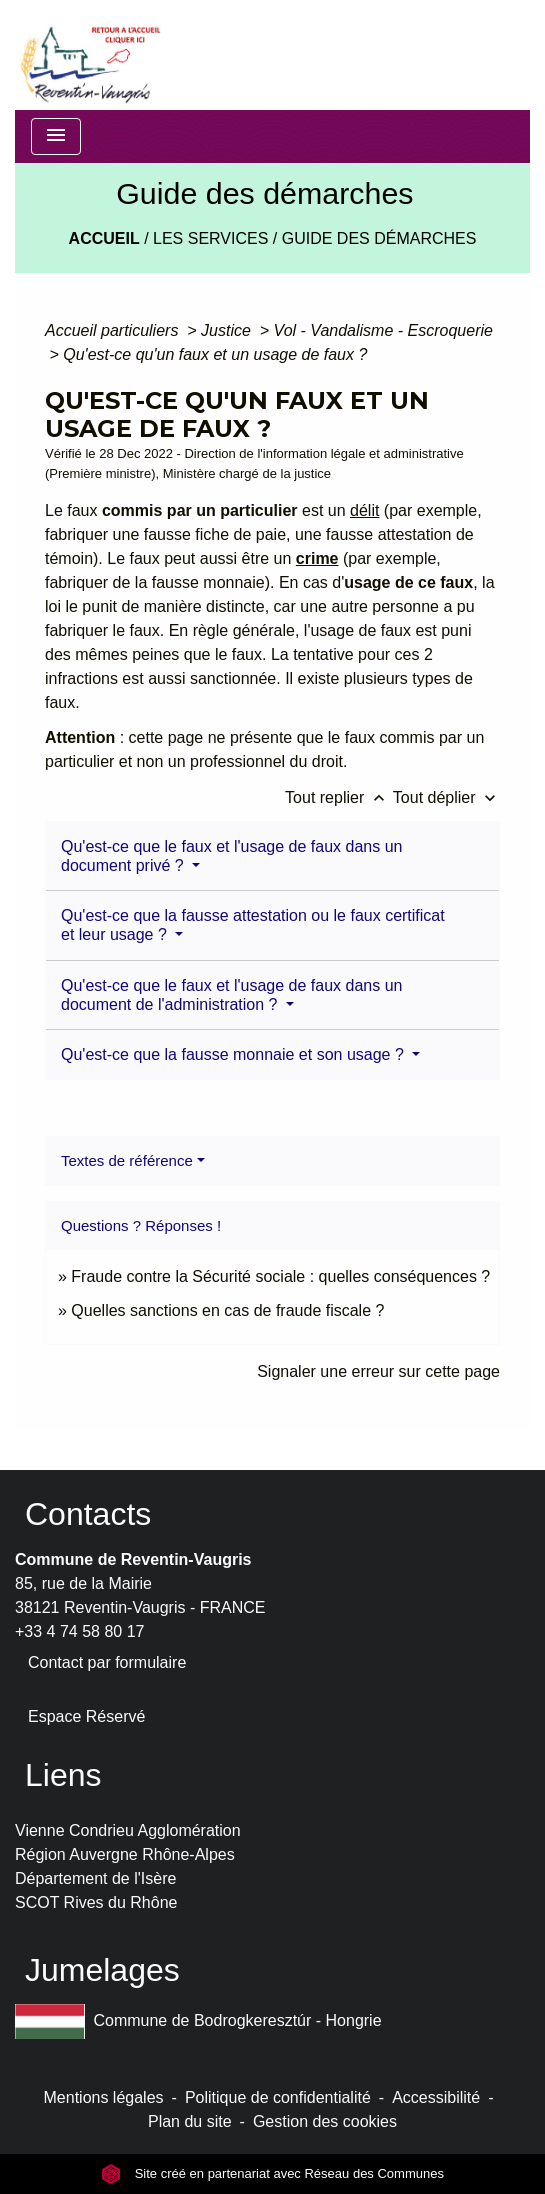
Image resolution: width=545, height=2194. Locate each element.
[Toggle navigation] (56, 136)
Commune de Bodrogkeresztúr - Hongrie (198, 2021)
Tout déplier (446, 797)
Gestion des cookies (325, 2121)
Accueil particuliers (114, 330)
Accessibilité (436, 2097)
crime (317, 558)
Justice (228, 330)
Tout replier (339, 797)
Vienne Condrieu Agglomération (128, 1830)
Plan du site (190, 2121)
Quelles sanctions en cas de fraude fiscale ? (227, 1310)
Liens (63, 1775)
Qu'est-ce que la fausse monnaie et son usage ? (234, 1054)
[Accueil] (89, 55)
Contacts (88, 1514)
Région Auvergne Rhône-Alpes (125, 1854)
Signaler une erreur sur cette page (378, 1371)
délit (364, 510)
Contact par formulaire (107, 1662)
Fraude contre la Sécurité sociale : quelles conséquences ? (280, 1276)
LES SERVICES (210, 238)
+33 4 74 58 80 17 (79, 1631)
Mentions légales (104, 2097)
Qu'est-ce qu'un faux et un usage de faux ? (215, 354)
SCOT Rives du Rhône (96, 1902)
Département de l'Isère (95, 1878)
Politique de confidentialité (278, 2097)
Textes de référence (127, 1160)
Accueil (104, 238)
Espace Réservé (86, 1716)
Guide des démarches (379, 238)
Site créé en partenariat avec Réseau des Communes (272, 2173)
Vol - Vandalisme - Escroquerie (383, 330)
